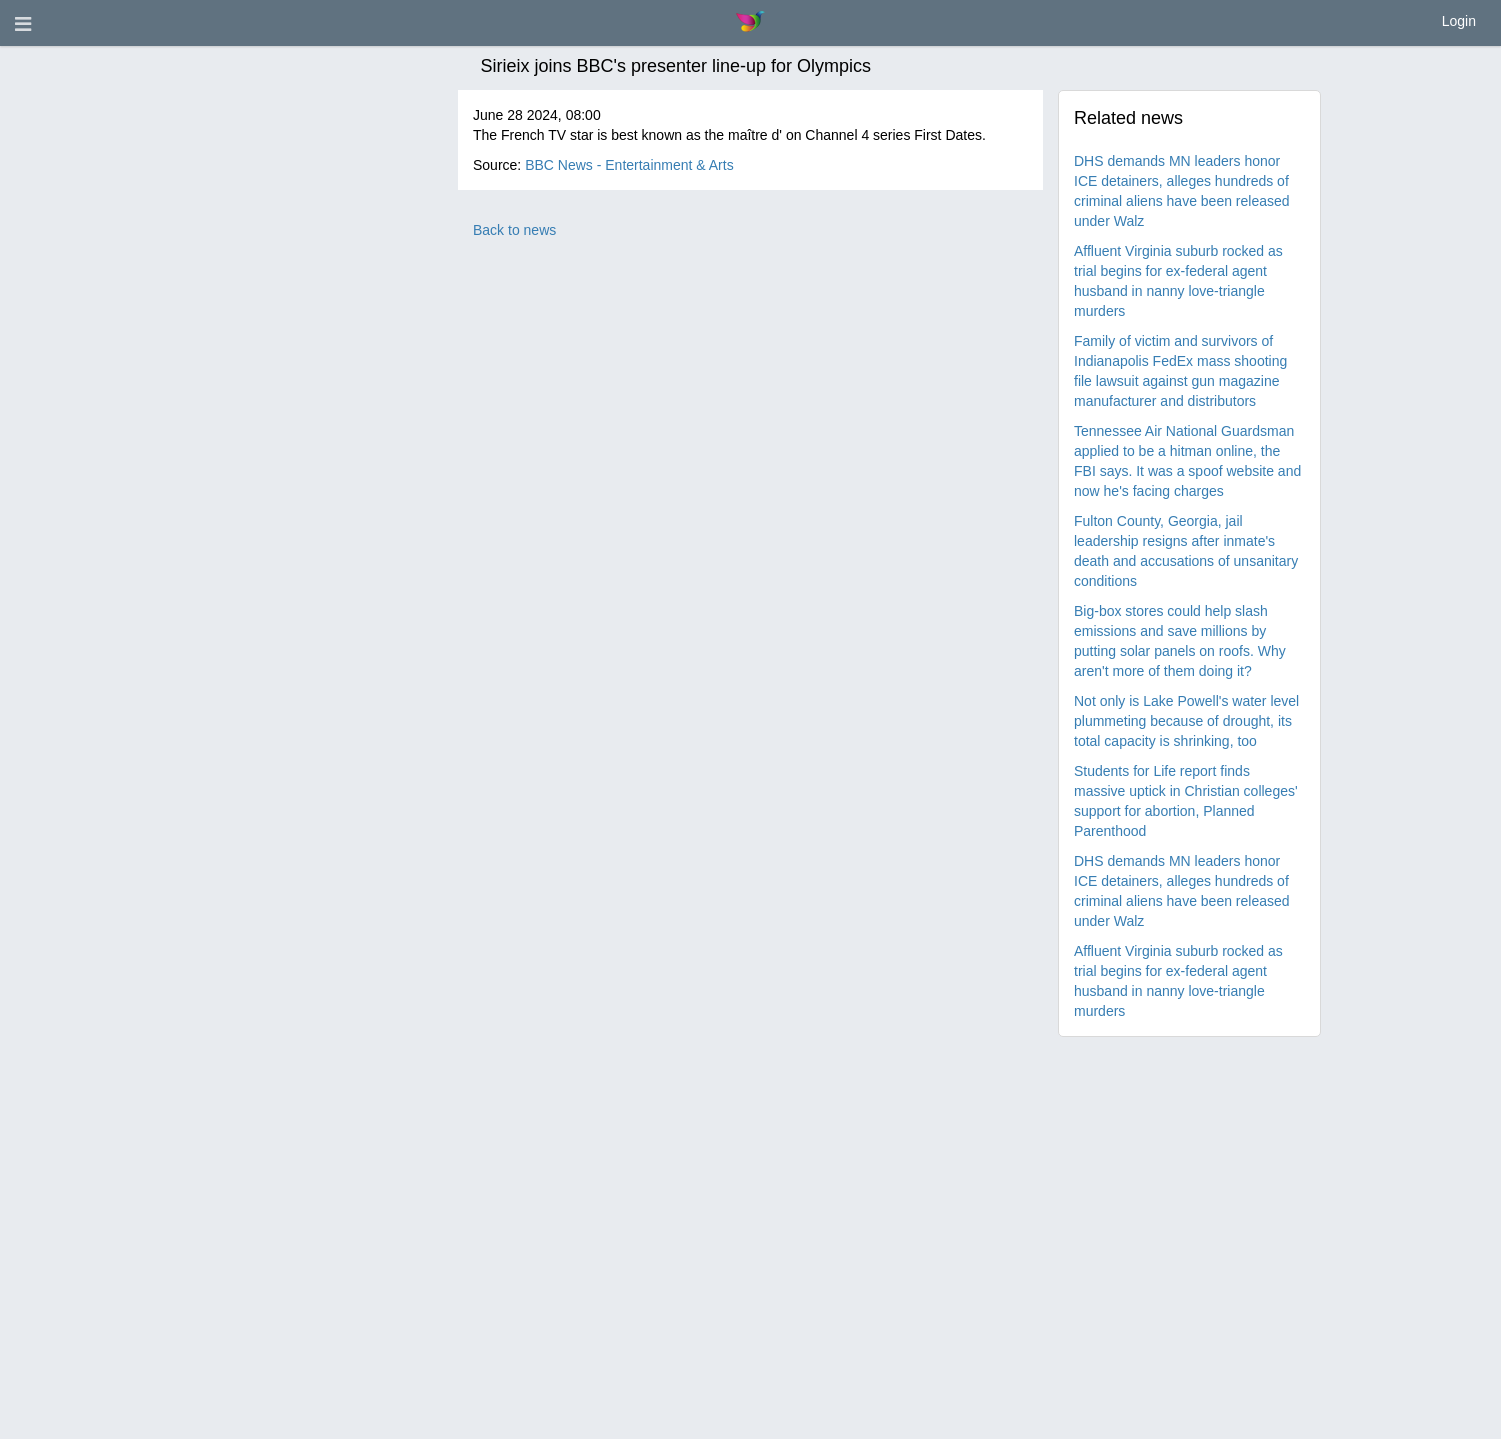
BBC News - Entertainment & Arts (629, 165)
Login (1459, 21)
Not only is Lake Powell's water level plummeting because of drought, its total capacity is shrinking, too (1186, 721)
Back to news (514, 230)
